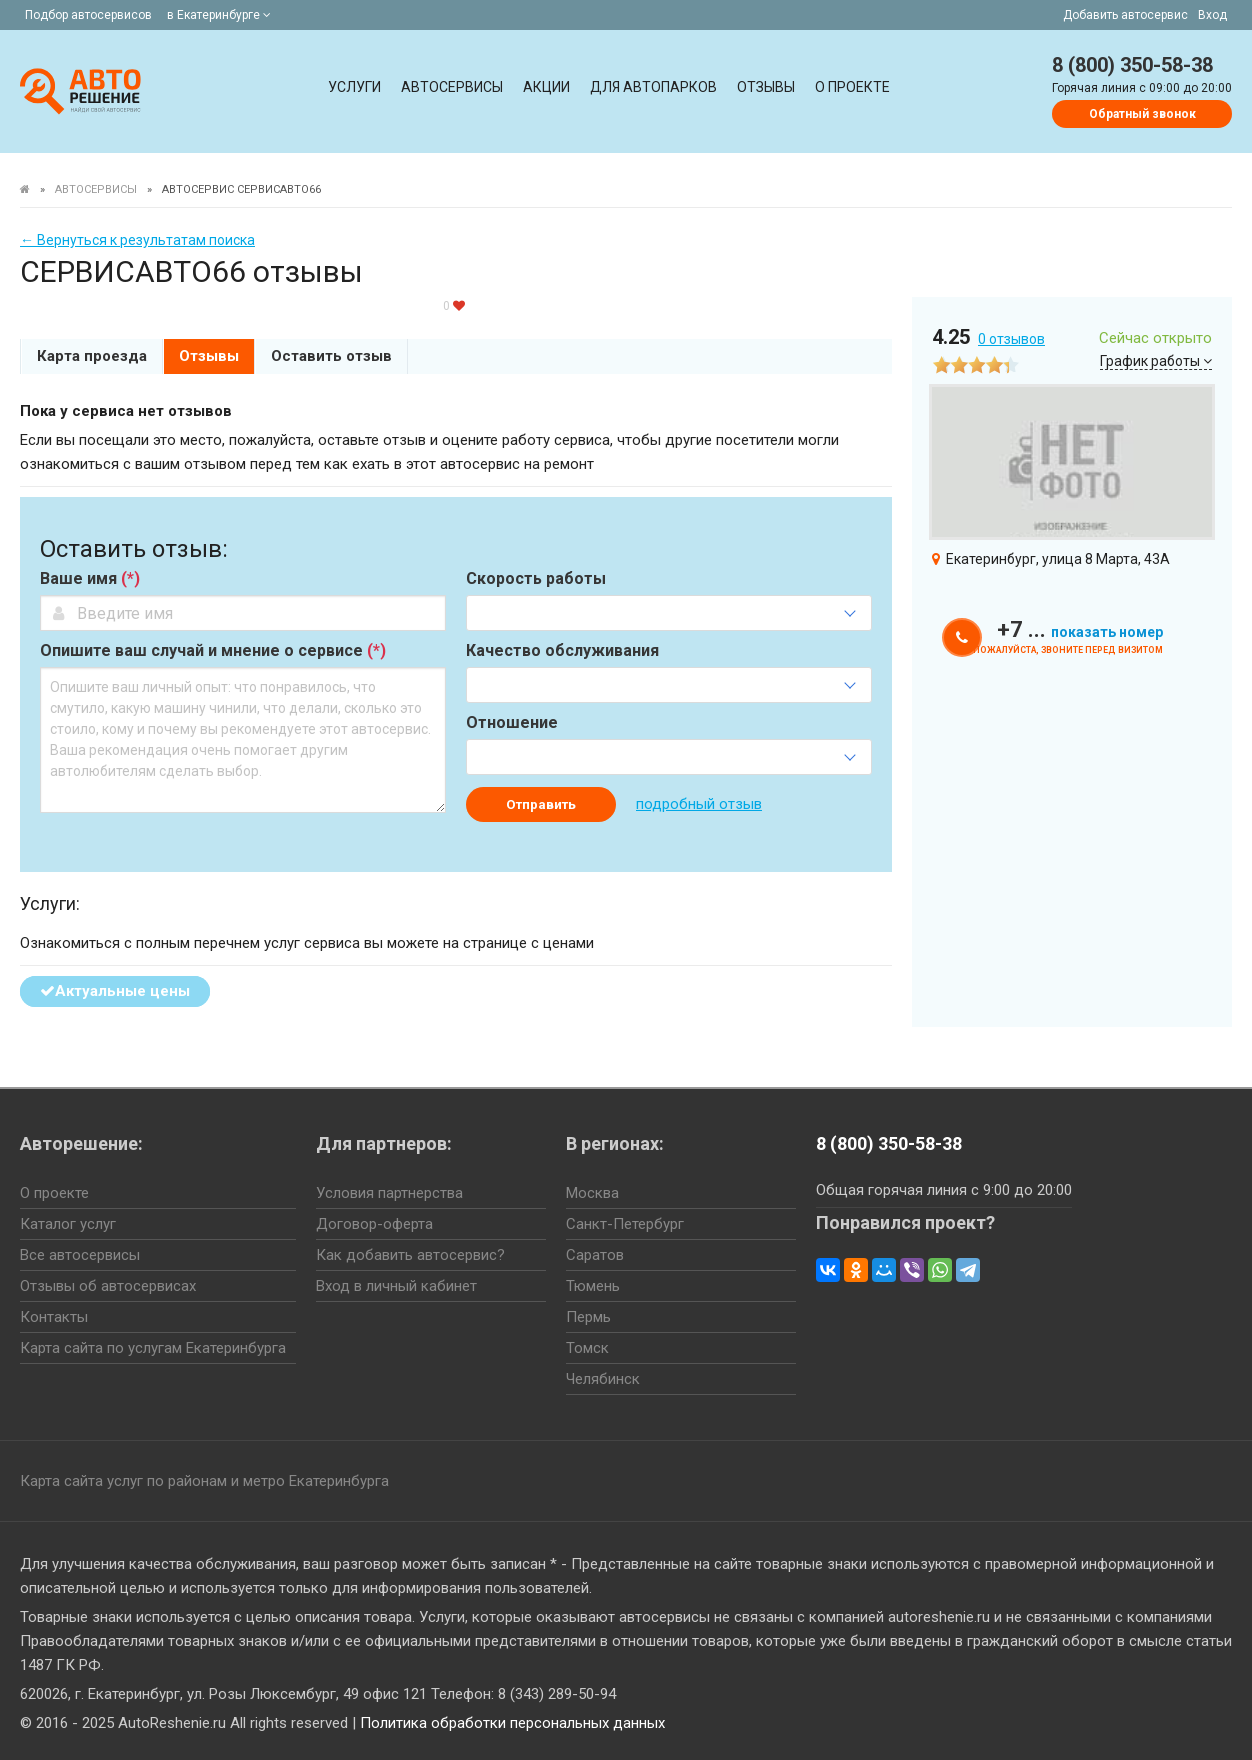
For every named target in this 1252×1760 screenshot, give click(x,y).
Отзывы (766, 87)
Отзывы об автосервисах (108, 1286)
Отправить (541, 804)
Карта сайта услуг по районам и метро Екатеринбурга (204, 1481)
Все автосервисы (80, 1255)
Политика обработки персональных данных (512, 1723)
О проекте (852, 87)
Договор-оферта (374, 1224)
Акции (546, 87)
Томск (587, 1348)
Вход (1212, 15)
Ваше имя (90, 579)
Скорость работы (536, 579)
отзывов (1011, 339)
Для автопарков (653, 87)
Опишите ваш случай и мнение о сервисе (213, 651)
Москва (592, 1193)
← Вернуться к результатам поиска (137, 240)
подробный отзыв (699, 804)
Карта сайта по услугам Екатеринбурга (153, 1348)
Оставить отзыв (331, 356)
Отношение (512, 723)
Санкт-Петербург (625, 1224)
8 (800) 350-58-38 (1132, 65)
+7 (1080, 629)
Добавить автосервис (1125, 15)
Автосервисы (452, 87)
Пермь (588, 1317)
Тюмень (593, 1286)
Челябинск (603, 1379)
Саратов (595, 1255)
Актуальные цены (115, 991)
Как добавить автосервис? (410, 1255)
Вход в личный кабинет (396, 1286)
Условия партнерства (389, 1193)
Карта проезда (92, 356)
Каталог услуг (68, 1224)
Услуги (354, 87)
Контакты (54, 1317)
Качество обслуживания (562, 651)
